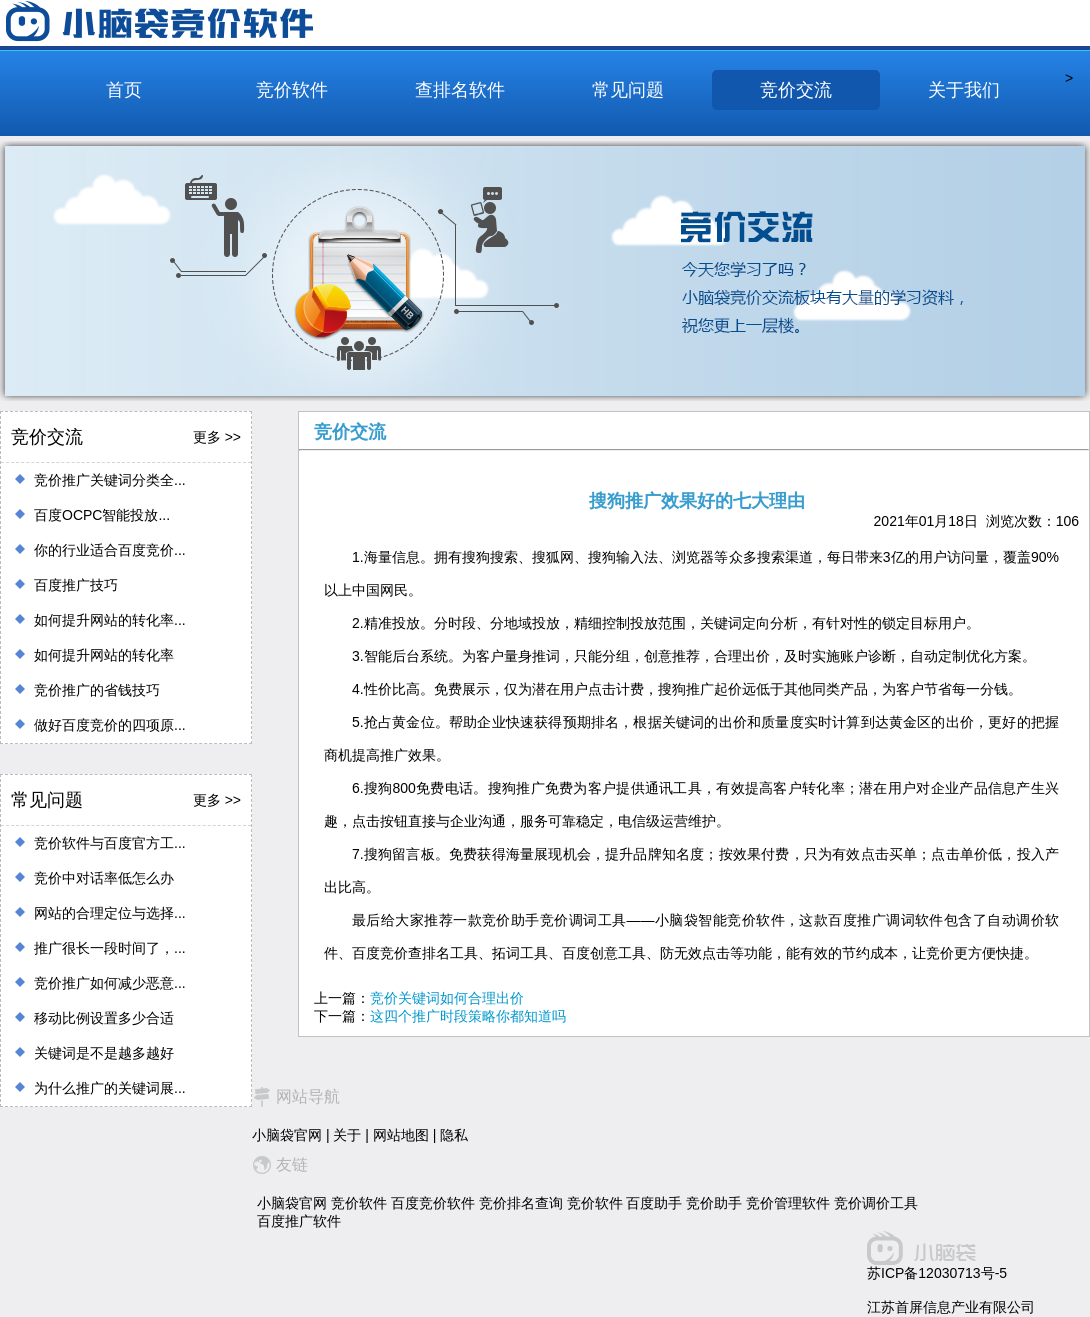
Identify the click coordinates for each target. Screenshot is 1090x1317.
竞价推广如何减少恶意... (110, 983)
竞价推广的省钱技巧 (97, 690)
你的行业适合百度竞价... (110, 550)
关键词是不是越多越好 (104, 1053)
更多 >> (217, 437)
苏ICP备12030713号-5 (937, 1273)
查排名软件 (460, 90)
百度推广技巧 (76, 585)
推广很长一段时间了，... (110, 948)
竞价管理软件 (788, 1203)
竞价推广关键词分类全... (110, 480)
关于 (347, 1135)
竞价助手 (714, 1203)
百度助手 (654, 1203)
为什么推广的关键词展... (110, 1088)
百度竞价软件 (433, 1203)
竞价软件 (292, 90)
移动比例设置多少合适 (104, 1018)
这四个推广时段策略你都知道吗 (468, 1016)
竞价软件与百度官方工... (110, 843)
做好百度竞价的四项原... (110, 725)
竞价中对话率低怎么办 (104, 878)
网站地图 (401, 1135)
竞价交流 (796, 90)
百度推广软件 (299, 1221)
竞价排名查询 (521, 1203)
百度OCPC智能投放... (102, 515)
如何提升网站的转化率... (110, 620)
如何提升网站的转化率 (104, 655)
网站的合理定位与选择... (110, 913)
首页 (124, 90)
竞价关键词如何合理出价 (447, 998)
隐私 (454, 1135)
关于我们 (964, 90)
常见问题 (628, 90)
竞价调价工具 (876, 1203)
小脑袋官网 (287, 1135)
